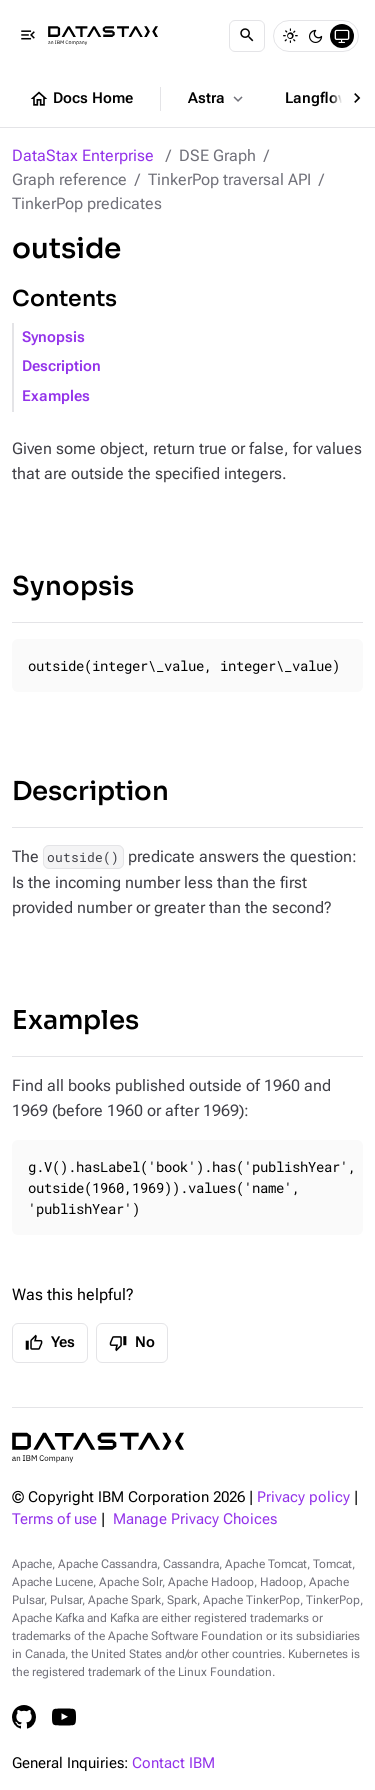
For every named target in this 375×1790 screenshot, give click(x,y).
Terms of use (54, 1519)
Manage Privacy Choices (195, 1519)
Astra (217, 99)
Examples (56, 396)
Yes (50, 1343)
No (132, 1343)
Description (61, 366)
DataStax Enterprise (83, 155)
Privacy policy (303, 1497)
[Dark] (316, 36)
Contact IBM (173, 1763)
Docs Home (81, 99)
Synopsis (53, 337)
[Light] (290, 36)
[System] (342, 36)
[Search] (247, 36)
